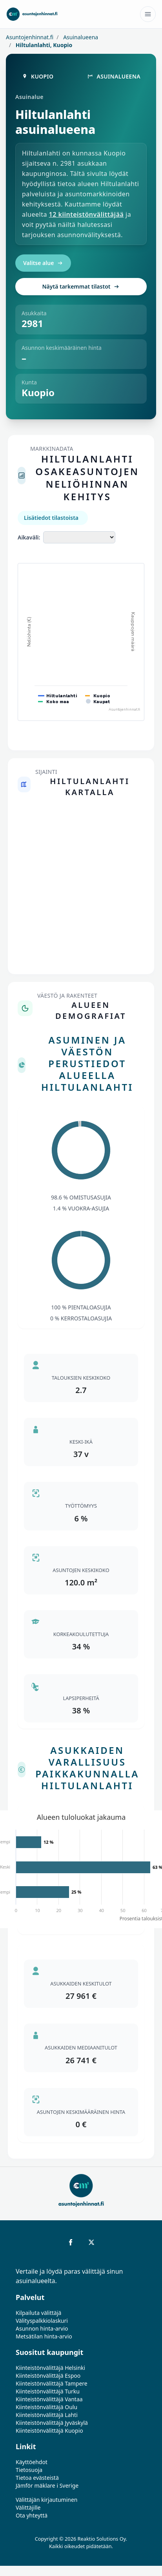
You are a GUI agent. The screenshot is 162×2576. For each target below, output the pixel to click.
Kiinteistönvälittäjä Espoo (48, 2375)
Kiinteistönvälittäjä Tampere (51, 2383)
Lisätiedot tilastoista (51, 517)
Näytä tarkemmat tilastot (81, 286)
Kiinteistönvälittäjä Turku (48, 2391)
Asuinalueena (80, 37)
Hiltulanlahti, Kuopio (43, 45)
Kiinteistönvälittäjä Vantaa (49, 2399)
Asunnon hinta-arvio (42, 2328)
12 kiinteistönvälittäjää (86, 214)
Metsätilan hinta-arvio (44, 2336)
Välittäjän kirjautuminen (47, 2499)
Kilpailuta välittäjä (38, 2312)
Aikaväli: (29, 537)
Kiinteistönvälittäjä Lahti (47, 2415)
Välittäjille (28, 2507)
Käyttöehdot (31, 2462)
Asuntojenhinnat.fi (29, 37)
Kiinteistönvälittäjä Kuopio (49, 2430)
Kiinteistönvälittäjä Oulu (46, 2407)
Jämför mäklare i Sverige (47, 2485)
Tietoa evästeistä (37, 2477)
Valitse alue (43, 263)
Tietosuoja (29, 2470)
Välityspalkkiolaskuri (42, 2320)
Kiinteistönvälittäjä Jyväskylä (52, 2422)
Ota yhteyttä (31, 2515)
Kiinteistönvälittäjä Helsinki (50, 2367)
